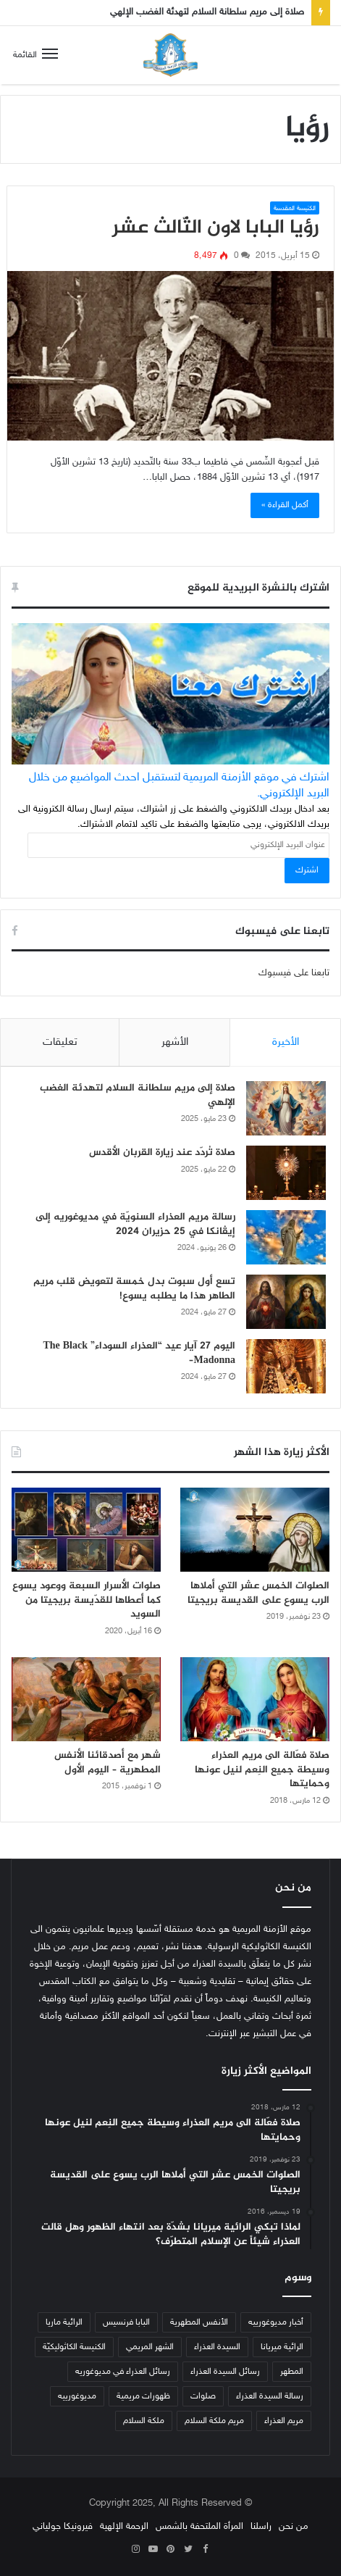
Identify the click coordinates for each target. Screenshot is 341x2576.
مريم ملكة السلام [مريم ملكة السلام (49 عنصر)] (214, 2421)
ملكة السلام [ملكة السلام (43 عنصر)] (143, 2421)
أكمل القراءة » (284, 505)
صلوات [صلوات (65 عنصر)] (203, 2396)
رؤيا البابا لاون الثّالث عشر (215, 228)
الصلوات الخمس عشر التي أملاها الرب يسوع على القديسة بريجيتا (258, 1593)
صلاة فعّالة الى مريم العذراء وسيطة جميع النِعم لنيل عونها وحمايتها (262, 1769)
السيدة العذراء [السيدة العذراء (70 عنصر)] (217, 2347)
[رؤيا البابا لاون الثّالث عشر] (170, 356)
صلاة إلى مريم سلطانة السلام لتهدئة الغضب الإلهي (207, 12)
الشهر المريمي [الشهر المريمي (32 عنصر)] (150, 2347)
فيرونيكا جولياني (63, 2527)
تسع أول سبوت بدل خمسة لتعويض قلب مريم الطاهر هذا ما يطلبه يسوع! (134, 1288)
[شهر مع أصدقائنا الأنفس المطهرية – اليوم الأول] (86, 1699)
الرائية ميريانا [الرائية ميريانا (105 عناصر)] (282, 2347)
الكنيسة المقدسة (295, 208)
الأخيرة (285, 1042)
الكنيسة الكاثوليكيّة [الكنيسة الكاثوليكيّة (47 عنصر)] (74, 2347)
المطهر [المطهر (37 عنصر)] (291, 2372)
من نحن (293, 2527)
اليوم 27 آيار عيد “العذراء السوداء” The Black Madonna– (139, 1353)
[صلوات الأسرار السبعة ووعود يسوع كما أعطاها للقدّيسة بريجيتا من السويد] (86, 1530)
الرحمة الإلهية (124, 2527)
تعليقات (60, 1042)
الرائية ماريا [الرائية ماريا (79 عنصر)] (64, 2322)
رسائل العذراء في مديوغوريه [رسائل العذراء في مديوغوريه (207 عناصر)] (122, 2372)
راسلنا (261, 2527)
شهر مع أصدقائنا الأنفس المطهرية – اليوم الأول (107, 1762)
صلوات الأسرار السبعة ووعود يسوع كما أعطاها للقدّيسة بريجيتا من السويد (86, 1599)
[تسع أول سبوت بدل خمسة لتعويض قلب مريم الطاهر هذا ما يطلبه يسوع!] (286, 1302)
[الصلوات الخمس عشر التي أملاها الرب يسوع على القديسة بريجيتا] (254, 1530)
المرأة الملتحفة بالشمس (199, 2527)
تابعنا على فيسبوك (293, 973)
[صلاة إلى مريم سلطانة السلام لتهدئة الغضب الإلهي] (286, 1108)
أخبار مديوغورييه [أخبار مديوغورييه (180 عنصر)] (275, 2322)
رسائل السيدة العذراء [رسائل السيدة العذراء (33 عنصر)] (225, 2372)
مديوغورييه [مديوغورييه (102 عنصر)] (77, 2396)
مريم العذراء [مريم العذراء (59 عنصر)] (283, 2421)
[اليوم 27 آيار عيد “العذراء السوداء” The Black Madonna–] (286, 1366)
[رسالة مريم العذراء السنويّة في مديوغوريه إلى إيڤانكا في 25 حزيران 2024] (286, 1237)
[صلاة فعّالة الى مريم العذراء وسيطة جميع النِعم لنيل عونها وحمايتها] (254, 1699)
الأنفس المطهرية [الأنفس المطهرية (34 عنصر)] (199, 2322)
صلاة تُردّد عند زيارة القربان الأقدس (162, 1152)
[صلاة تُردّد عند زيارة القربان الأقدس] (286, 1173)
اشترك (307, 870)
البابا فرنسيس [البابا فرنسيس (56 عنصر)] (126, 2322)
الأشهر (174, 1042)
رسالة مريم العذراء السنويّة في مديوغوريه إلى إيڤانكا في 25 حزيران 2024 (135, 1224)
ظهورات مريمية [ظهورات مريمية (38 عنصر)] (143, 2396)
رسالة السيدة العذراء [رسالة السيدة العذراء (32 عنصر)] (269, 2396)
